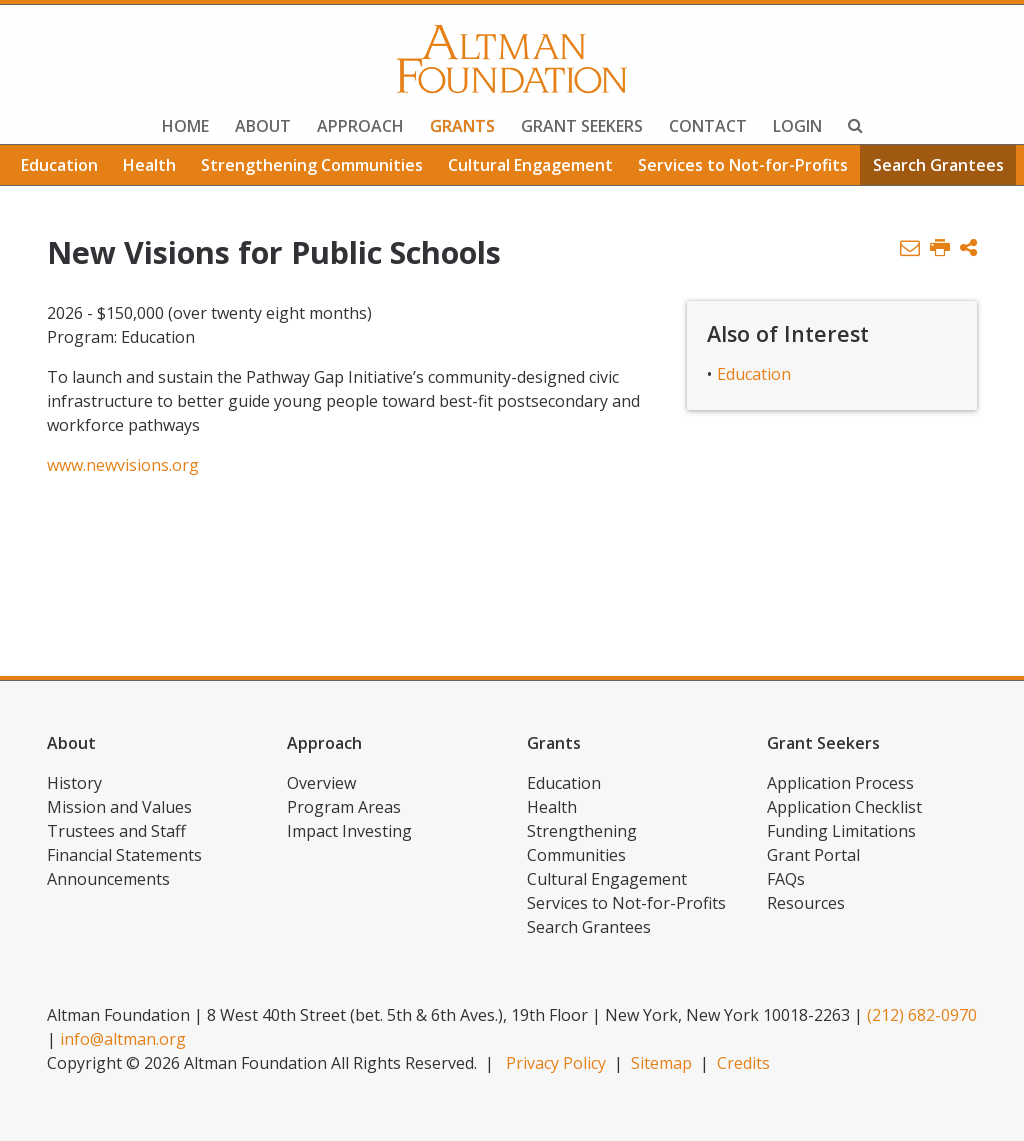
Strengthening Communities (312, 165)
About (263, 126)
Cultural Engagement (530, 165)
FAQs (786, 879)
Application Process (840, 783)
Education (59, 165)
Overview (321, 783)
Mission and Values (119, 807)
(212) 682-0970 (922, 1015)
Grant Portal (813, 855)
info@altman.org (123, 1039)
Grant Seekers (582, 126)
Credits (743, 1063)
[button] (968, 248)
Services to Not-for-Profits (743, 165)
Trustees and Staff (116, 831)
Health (149, 165)
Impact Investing (349, 831)
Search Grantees (938, 165)
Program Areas (344, 807)
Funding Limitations (841, 831)
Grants (462, 126)
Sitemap (661, 1063)
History (74, 783)
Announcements (108, 879)
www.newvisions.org (123, 465)
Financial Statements (124, 855)
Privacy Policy (556, 1063)
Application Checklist (844, 807)
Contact (708, 126)
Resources (806, 903)
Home (185, 126)
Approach (360, 126)
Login (797, 126)
